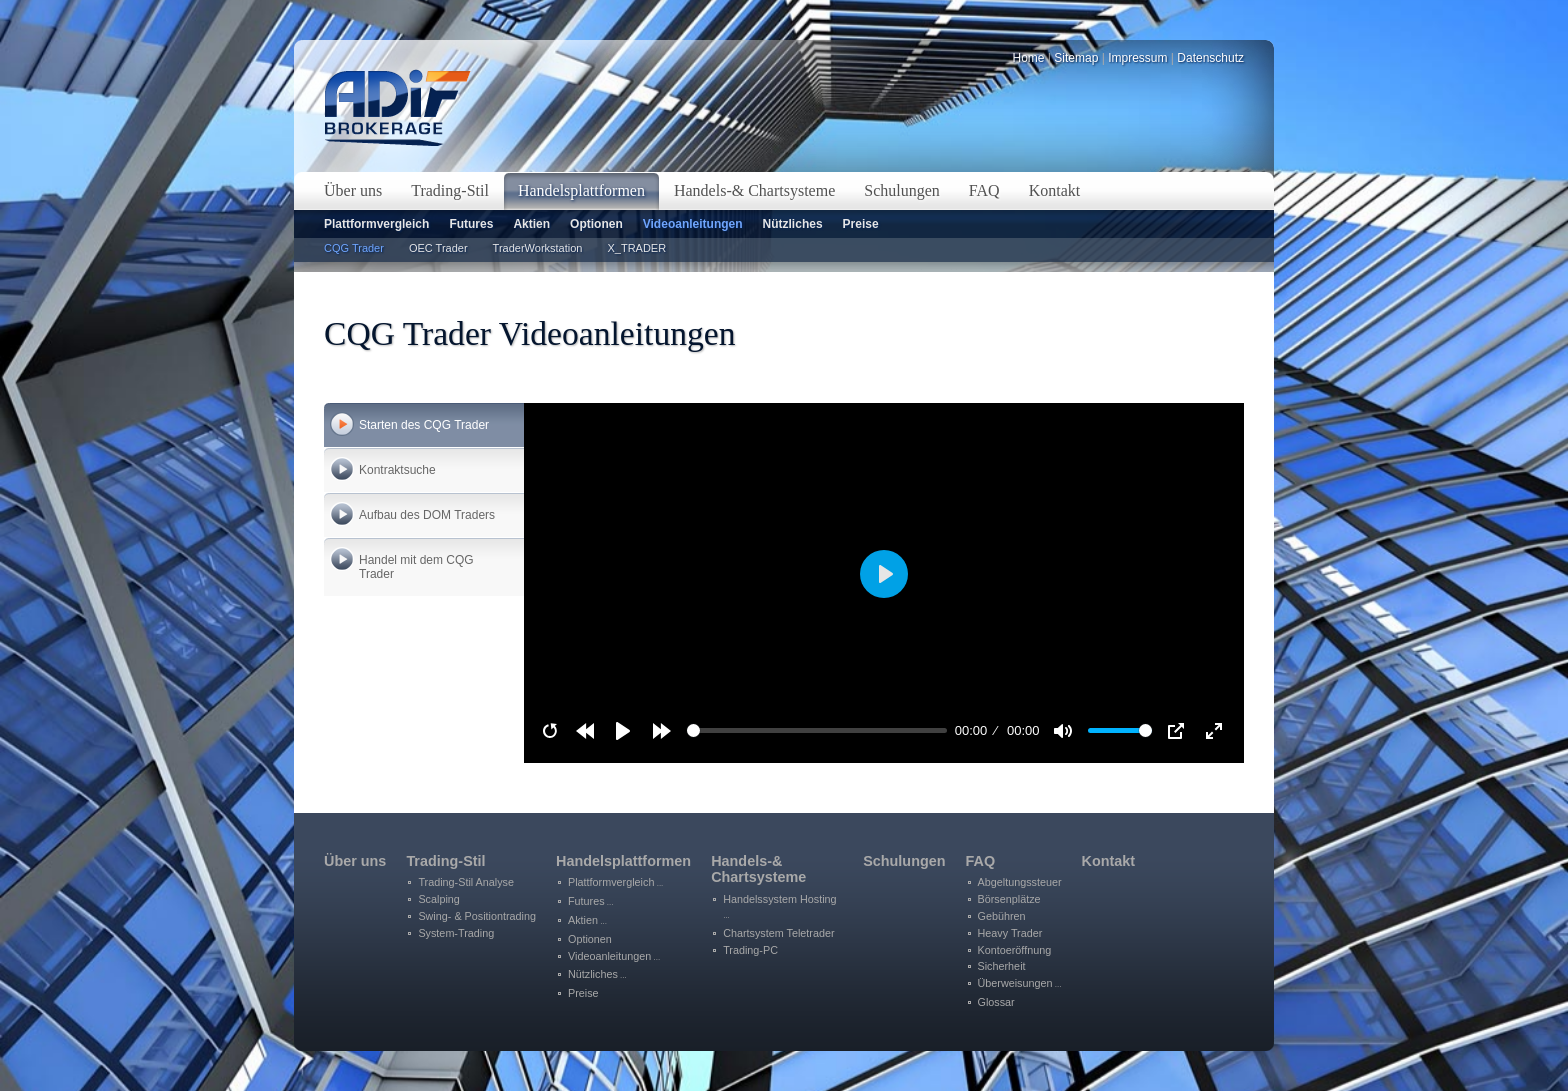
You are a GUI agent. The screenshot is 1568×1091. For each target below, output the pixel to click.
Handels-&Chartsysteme (758, 869)
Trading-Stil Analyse (466, 882)
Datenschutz (1210, 58)
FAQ (981, 861)
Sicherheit (1002, 966)
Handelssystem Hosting (779, 906)
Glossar (996, 1002)
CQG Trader (354, 248)
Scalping (438, 899)
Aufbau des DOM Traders (427, 515)
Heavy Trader (1010, 933)
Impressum (1137, 58)
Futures (471, 224)
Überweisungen (1020, 983)
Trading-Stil (445, 861)
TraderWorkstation (538, 248)
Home (1029, 58)
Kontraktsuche (397, 470)
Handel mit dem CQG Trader (416, 567)
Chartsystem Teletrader (778, 933)
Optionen (596, 224)
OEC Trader (438, 248)
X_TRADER (636, 248)
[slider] (817, 730)
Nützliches (793, 224)
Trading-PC (750, 950)
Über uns (355, 861)
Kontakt (1109, 861)
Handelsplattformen (623, 861)
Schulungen (904, 861)
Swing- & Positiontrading (477, 916)
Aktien (531, 224)
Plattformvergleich (376, 224)
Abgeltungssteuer (1020, 882)
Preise (861, 224)
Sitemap (1076, 58)
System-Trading (456, 933)
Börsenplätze (1009, 899)
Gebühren (1002, 916)
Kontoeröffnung (1015, 950)
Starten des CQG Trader (424, 425)
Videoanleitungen (693, 224)
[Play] (623, 731)
